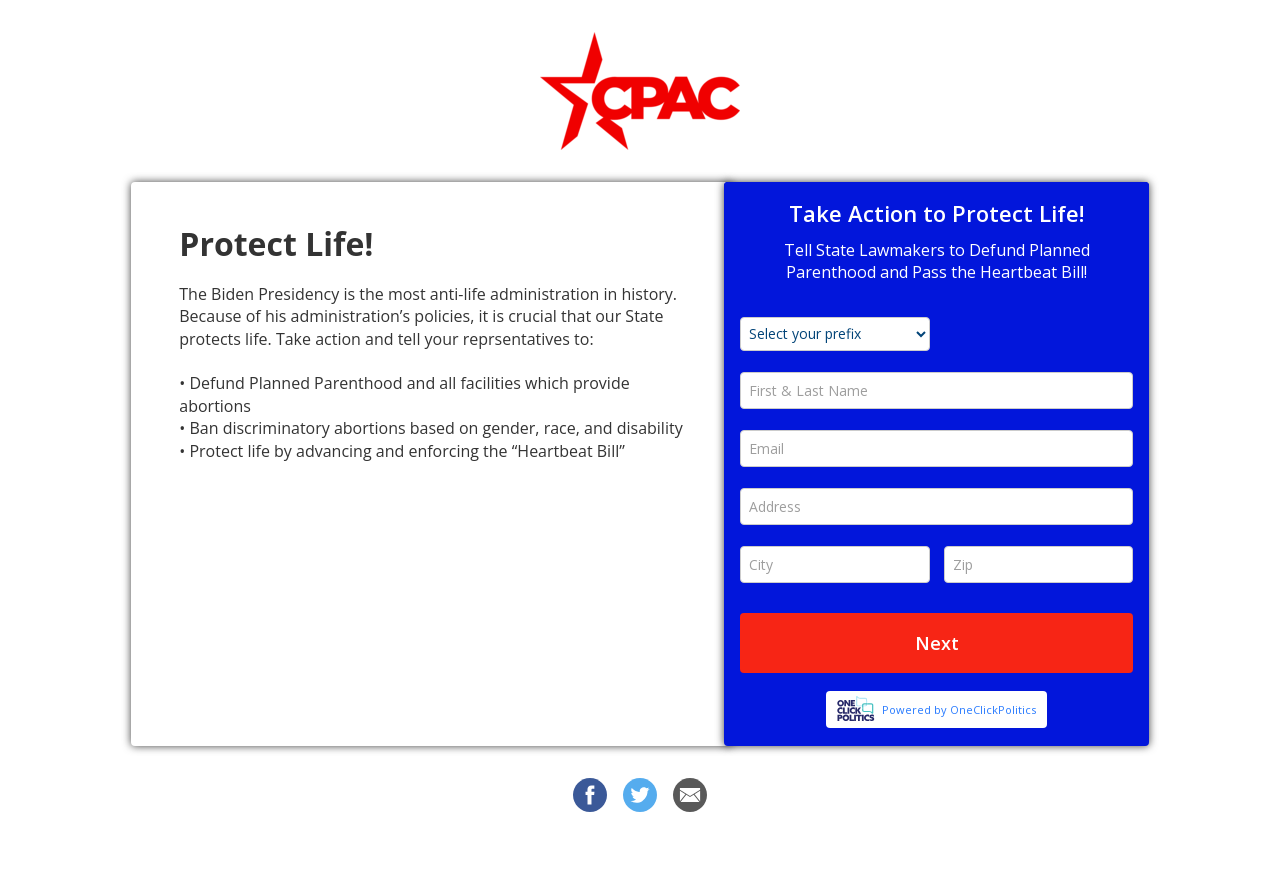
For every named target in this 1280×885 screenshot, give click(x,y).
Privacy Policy (813, 854)
